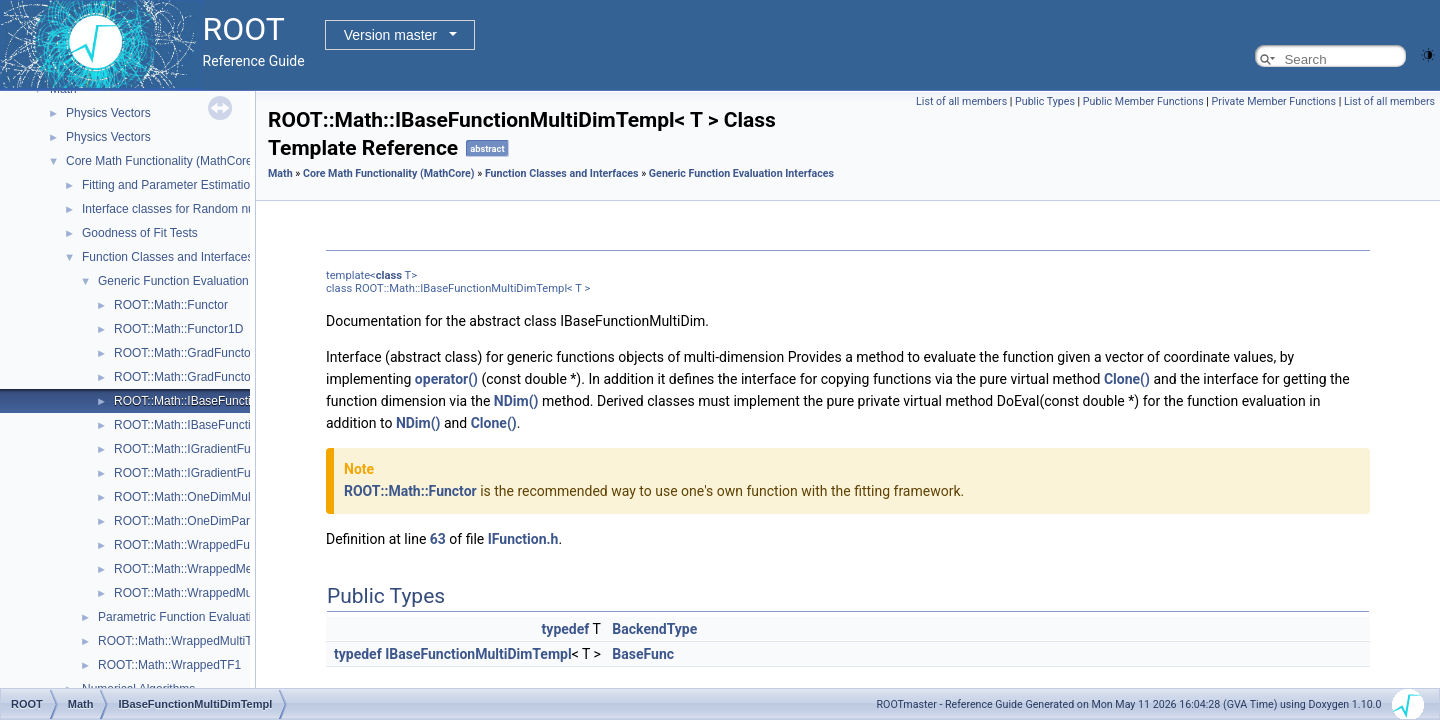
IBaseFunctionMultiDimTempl (478, 654)
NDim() (516, 401)
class (389, 275)
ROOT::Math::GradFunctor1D (192, 377)
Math (280, 173)
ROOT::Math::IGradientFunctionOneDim (220, 473)
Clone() (1127, 379)
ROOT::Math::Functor (171, 305)
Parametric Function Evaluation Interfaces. (211, 617)
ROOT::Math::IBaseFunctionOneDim (211, 425)
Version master (390, 35)
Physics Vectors (108, 113)
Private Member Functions (1274, 101)
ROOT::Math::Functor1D (178, 329)
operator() (446, 379)
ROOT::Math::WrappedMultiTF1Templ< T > (212, 641)
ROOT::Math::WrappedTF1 (169, 665)
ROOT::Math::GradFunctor (184, 353)
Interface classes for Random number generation (212, 209)
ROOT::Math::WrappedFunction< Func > (221, 545)
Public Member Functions (1143, 101)
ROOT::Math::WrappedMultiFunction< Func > (234, 593)
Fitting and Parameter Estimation (169, 185)
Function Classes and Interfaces (167, 257)
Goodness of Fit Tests (140, 233)
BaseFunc (643, 654)
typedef (566, 629)
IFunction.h (523, 539)
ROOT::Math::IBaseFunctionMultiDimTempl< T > (242, 401)
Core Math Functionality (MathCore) (161, 161)
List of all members (961, 101)
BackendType (654, 629)
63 (438, 539)
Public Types (1045, 101)
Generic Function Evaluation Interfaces (201, 281)
